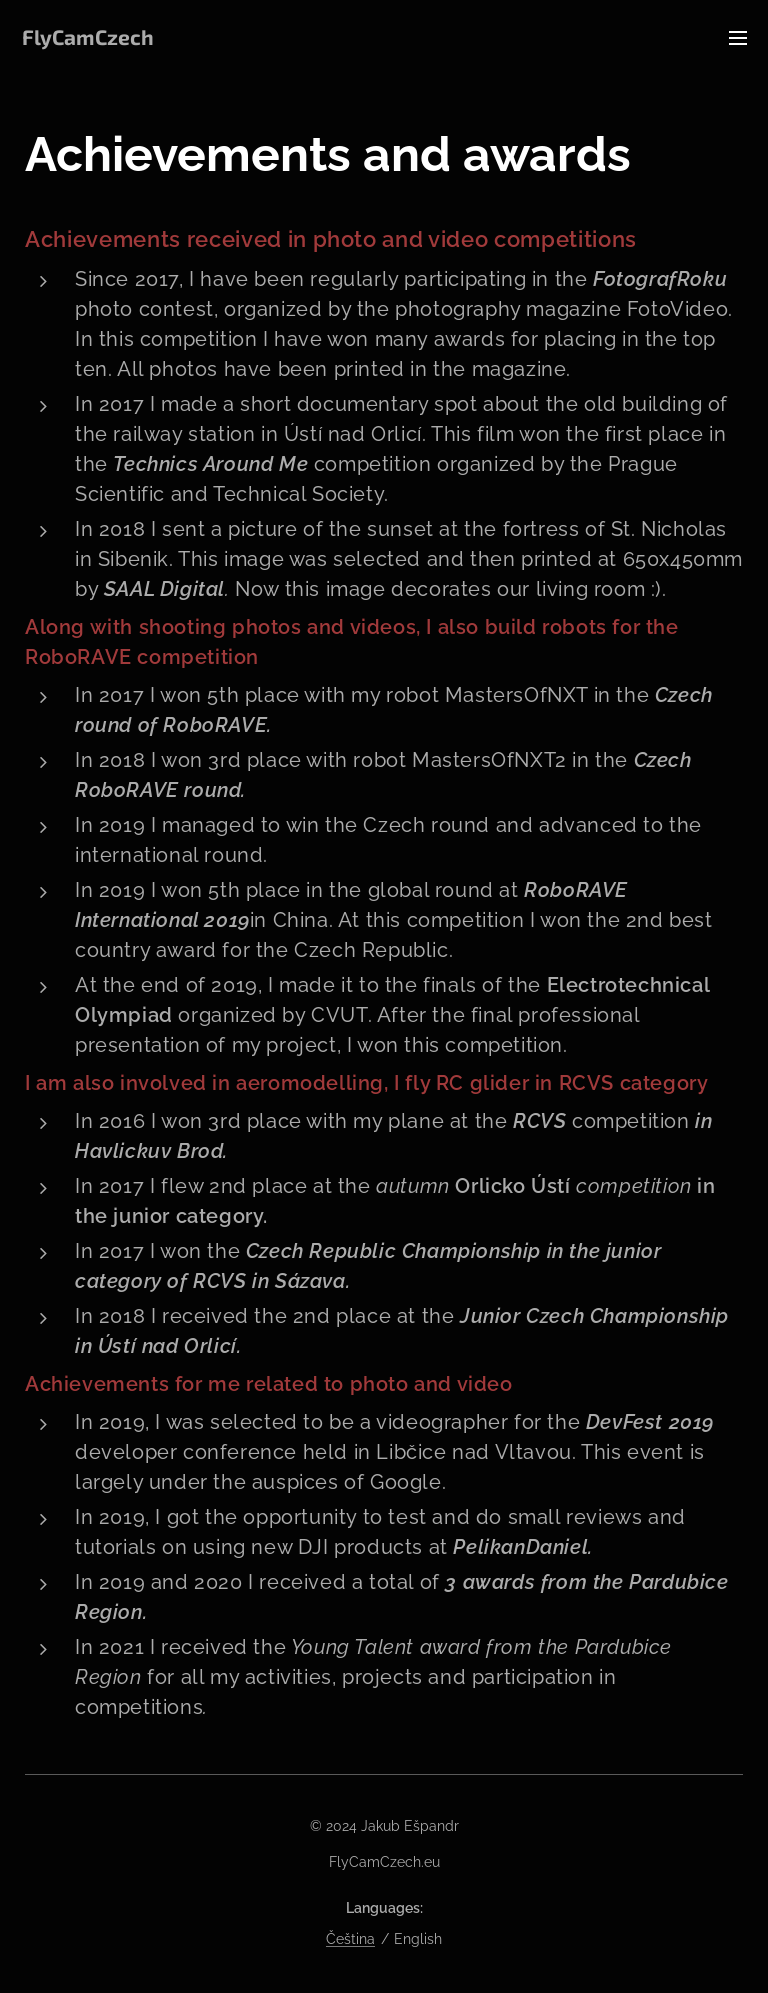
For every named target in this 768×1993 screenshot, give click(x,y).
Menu (738, 38)
